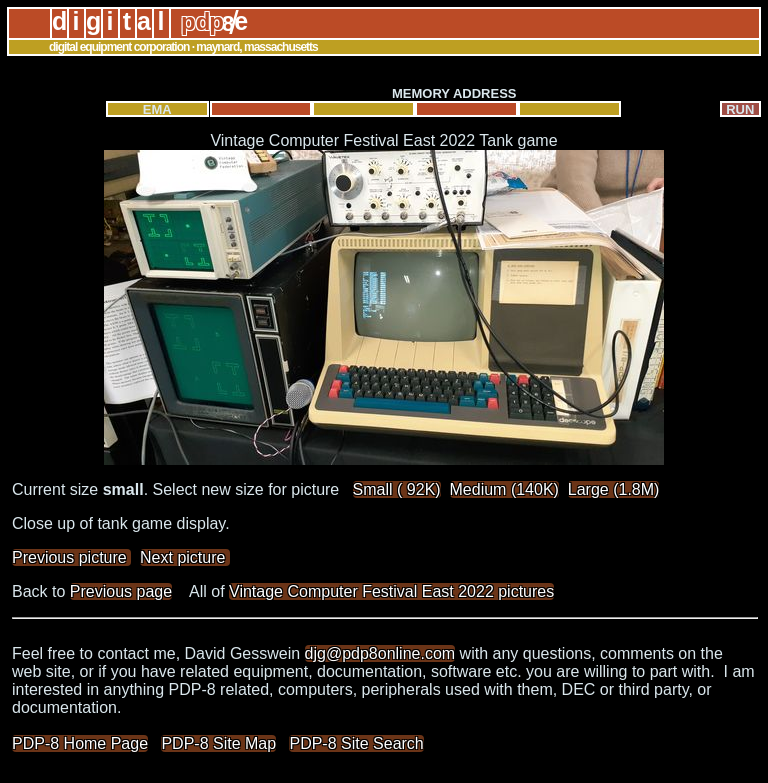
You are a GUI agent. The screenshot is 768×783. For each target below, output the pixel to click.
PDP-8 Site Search (356, 743)
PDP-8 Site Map (218, 743)
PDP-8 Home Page (80, 743)
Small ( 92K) (397, 489)
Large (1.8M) (614, 489)
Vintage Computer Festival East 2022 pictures (391, 591)
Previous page (121, 591)
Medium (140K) (504, 489)
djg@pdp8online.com (380, 653)
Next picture (185, 557)
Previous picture (71, 557)
